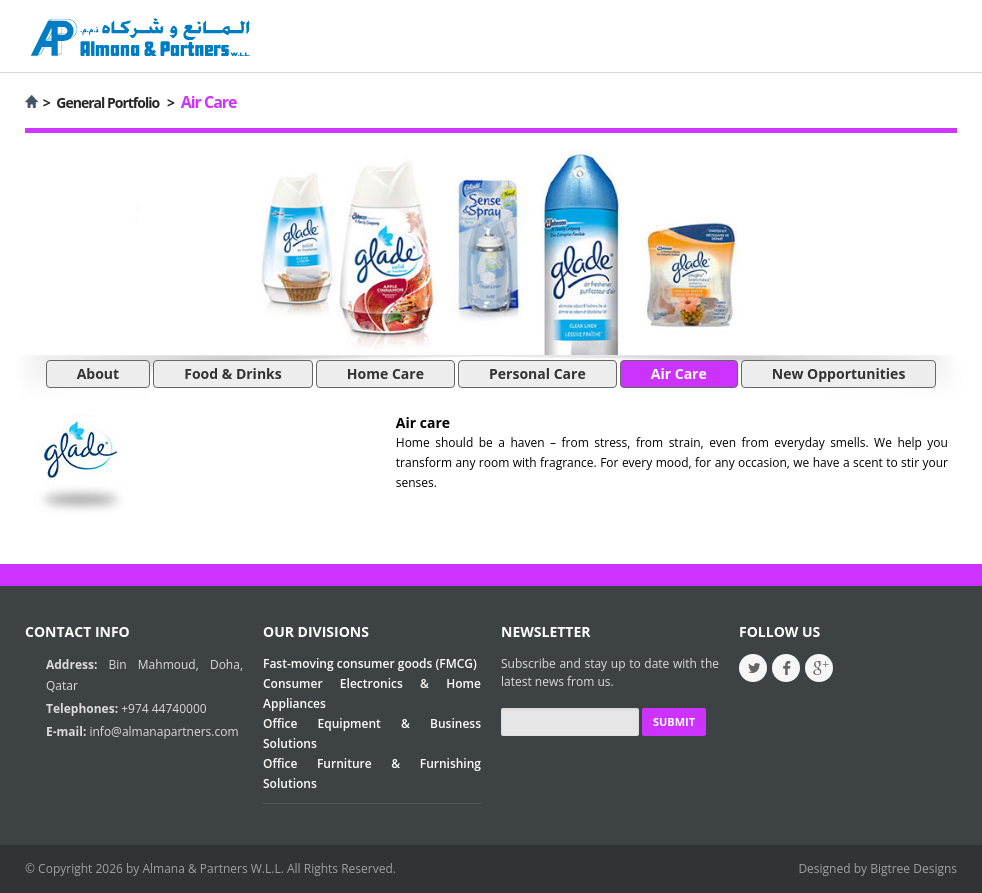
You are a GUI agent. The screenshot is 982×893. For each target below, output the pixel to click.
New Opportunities (839, 373)
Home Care (385, 373)
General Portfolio (107, 102)
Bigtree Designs (913, 868)
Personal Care (537, 373)
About (98, 373)
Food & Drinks (233, 373)
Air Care (679, 373)
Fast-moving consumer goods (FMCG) (370, 663)
